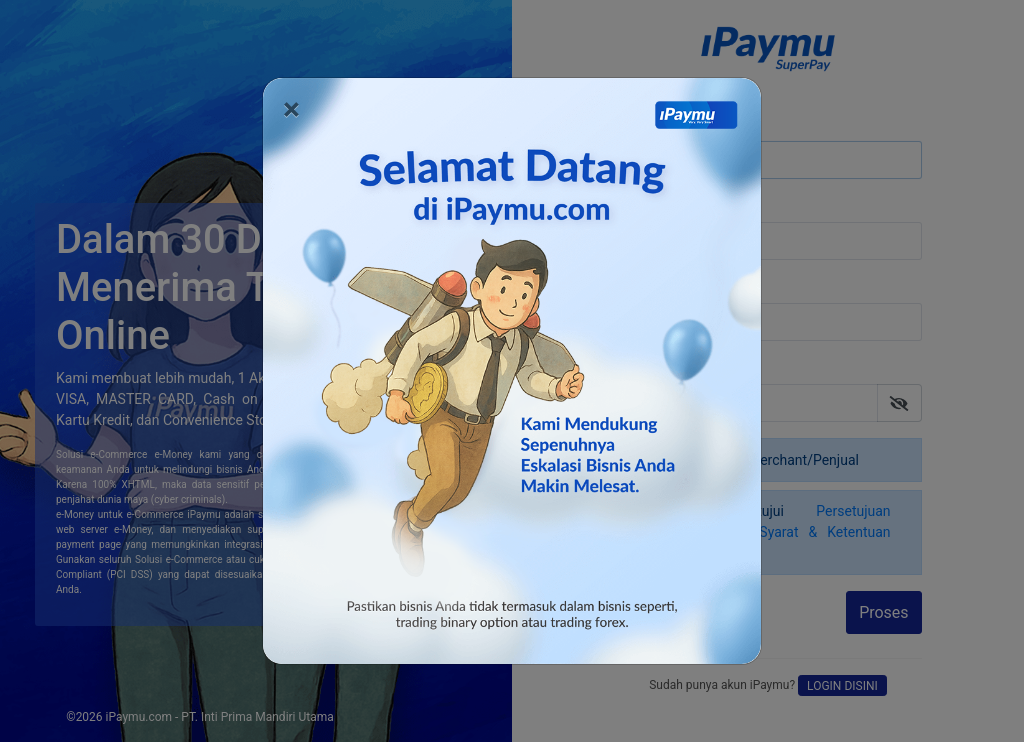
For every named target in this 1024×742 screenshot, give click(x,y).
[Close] (291, 109)
